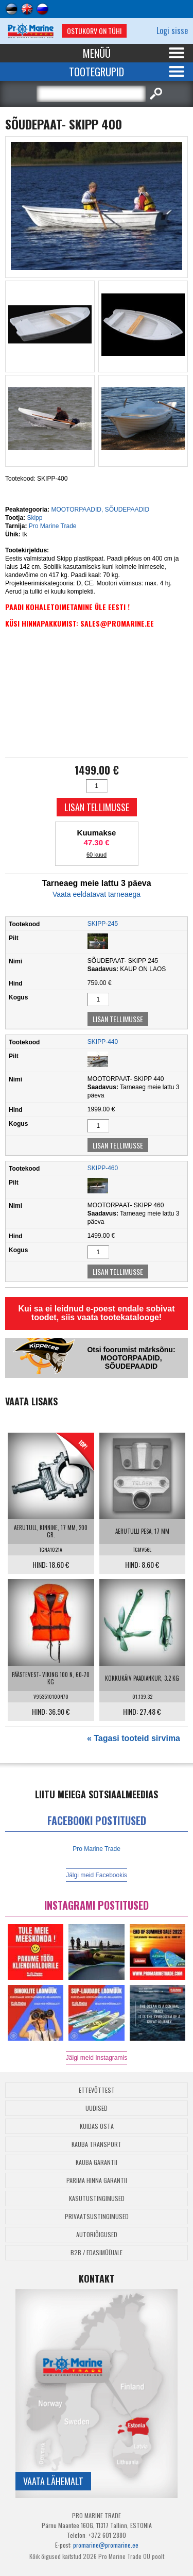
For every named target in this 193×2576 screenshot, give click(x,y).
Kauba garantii (96, 2162)
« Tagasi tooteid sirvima (133, 1738)
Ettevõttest (97, 2090)
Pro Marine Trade (53, 526)
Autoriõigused (96, 2234)
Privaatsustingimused (97, 2216)
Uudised (96, 2108)
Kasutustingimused (97, 2198)
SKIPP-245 (102, 923)
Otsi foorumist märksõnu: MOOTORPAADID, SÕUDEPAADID (131, 1358)
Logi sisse (172, 30)
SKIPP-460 (102, 1168)
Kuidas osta (97, 2126)
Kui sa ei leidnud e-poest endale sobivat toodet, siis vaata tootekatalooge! (96, 1313)
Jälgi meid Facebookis (96, 1875)
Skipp (34, 517)
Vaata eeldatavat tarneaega (96, 894)
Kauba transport (96, 2144)
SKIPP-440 (102, 1041)
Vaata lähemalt (53, 2481)
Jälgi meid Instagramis (96, 2057)
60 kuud (96, 854)
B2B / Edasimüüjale (96, 2252)
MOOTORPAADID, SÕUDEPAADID (100, 509)
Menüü (97, 53)
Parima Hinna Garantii (96, 2180)
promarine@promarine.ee (105, 2544)
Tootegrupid (96, 71)
